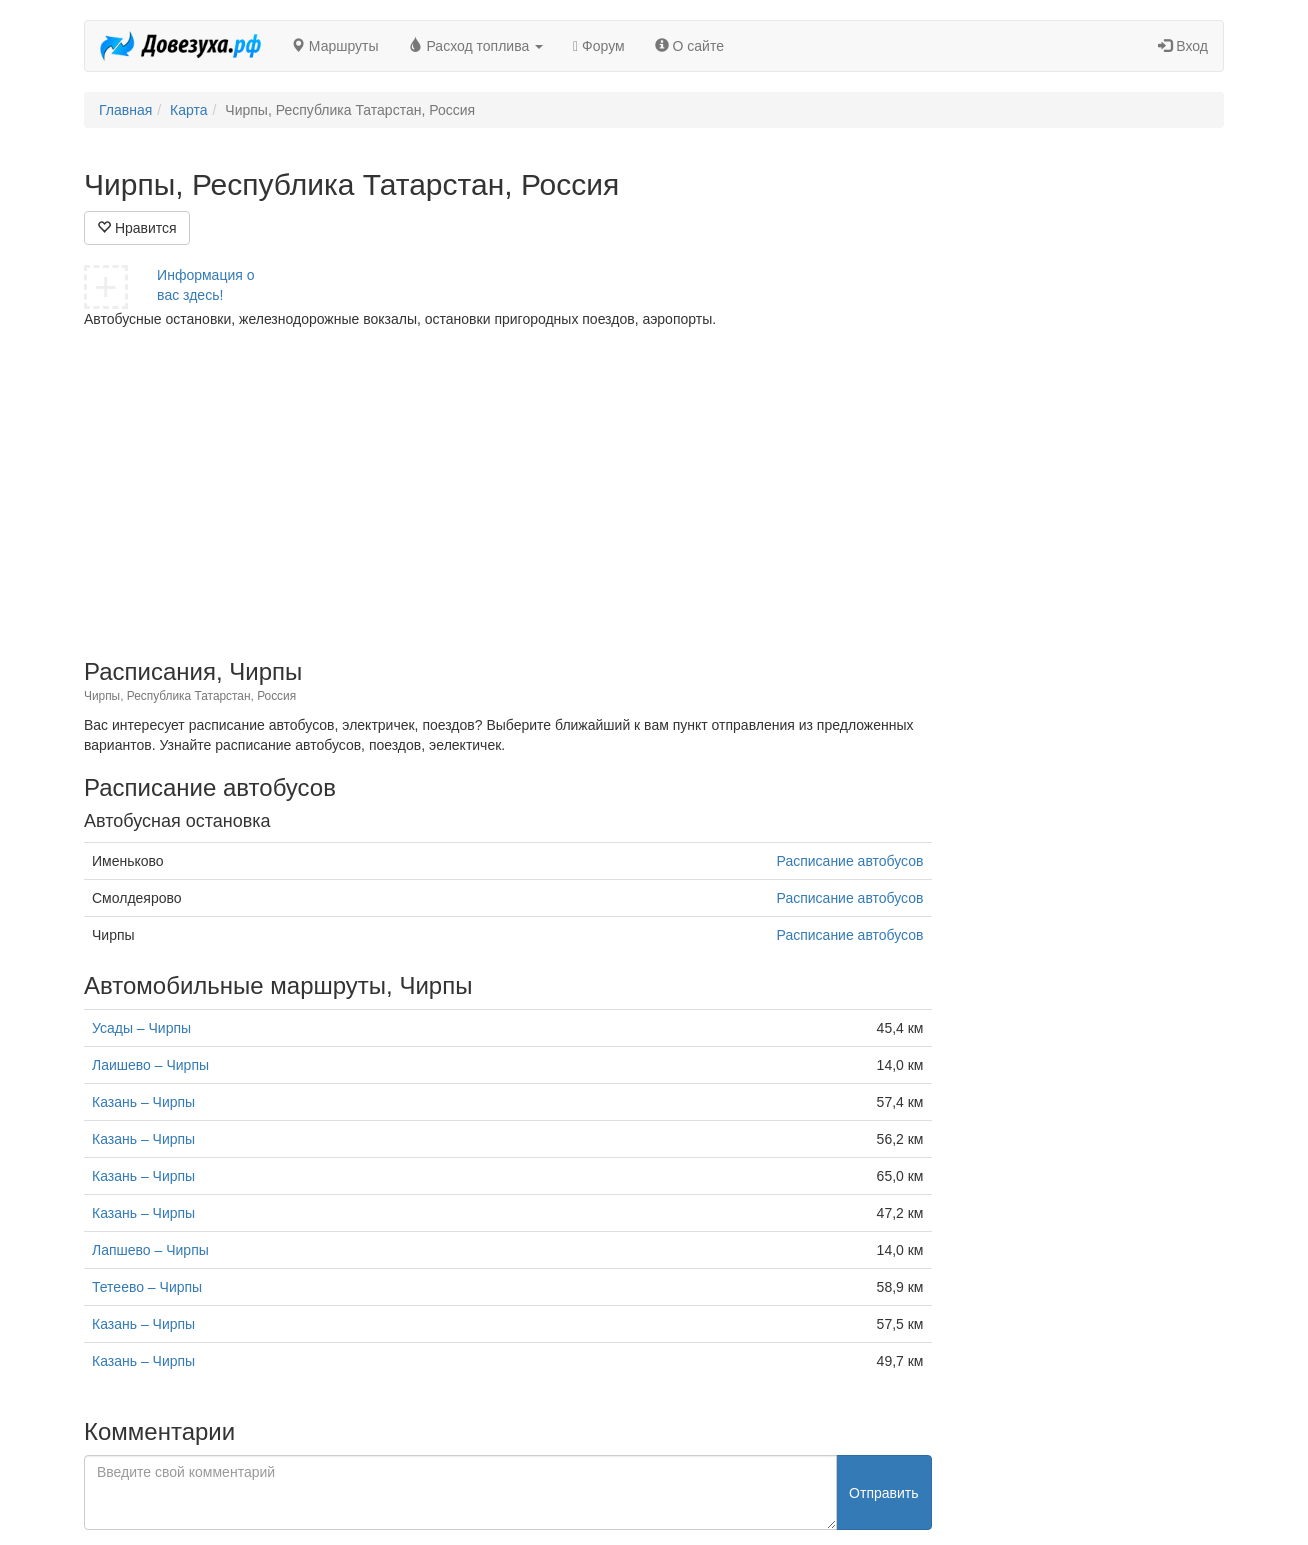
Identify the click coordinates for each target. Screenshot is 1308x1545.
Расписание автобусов (850, 861)
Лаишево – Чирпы (150, 1065)
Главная (125, 110)
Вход (1183, 46)
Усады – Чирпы (141, 1028)
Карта (188, 110)
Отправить (883, 1493)
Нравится (137, 228)
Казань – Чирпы (143, 1102)
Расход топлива (476, 46)
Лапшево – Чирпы (150, 1250)
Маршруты (335, 46)
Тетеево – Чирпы (147, 1287)
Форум (599, 46)
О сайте (689, 46)
